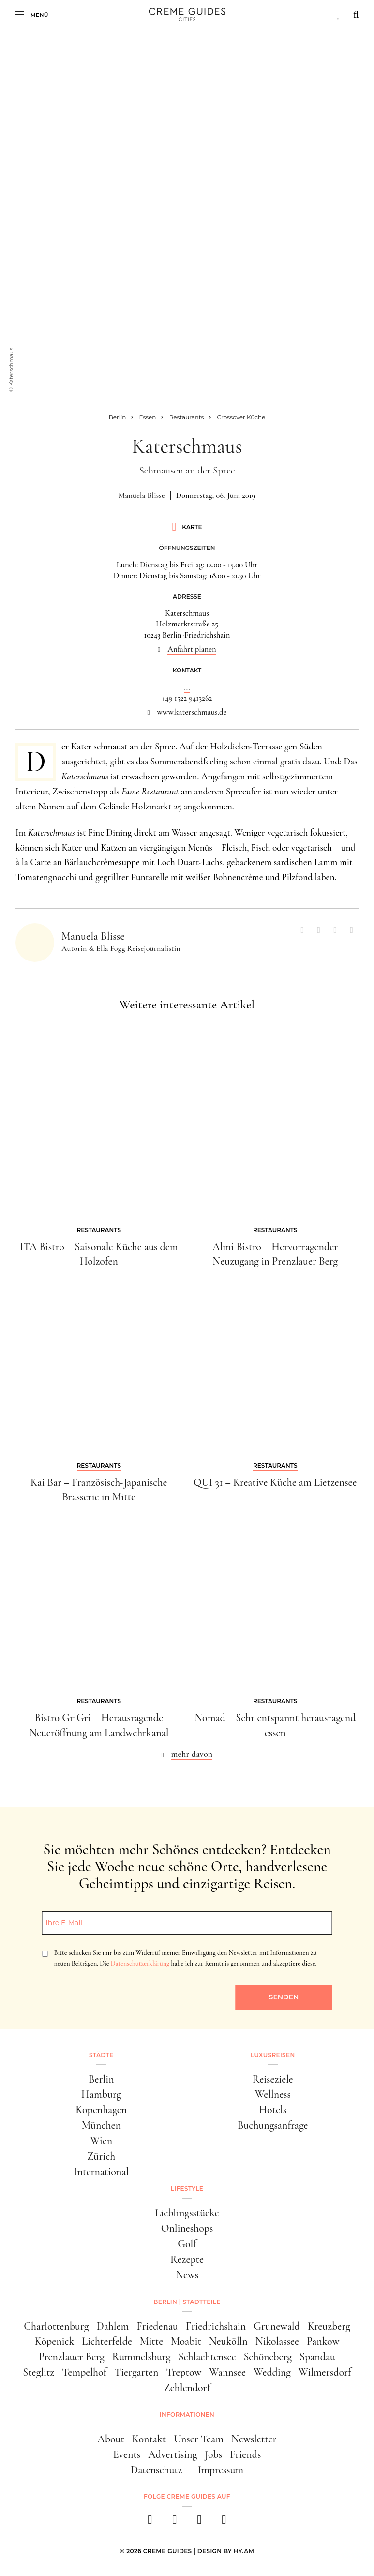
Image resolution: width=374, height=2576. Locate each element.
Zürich (101, 2156)
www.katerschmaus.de (192, 712)
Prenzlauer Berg (72, 2356)
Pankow (323, 2341)
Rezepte (187, 2259)
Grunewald (277, 2326)
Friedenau (157, 2326)
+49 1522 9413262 (187, 698)
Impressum (220, 2470)
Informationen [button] (187, 2414)
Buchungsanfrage (273, 2125)
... (187, 687)
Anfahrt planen (191, 649)
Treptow (183, 2372)
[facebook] (150, 2522)
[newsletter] (224, 2522)
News (187, 2275)
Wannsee (227, 2372)
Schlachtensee (207, 2356)
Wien (101, 2140)
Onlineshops (187, 2228)
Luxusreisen (273, 2054)
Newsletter (254, 2439)
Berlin (101, 2079)
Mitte (151, 2341)
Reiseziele (273, 2079)
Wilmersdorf (325, 2372)
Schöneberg (267, 2356)
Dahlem (112, 2326)
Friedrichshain (216, 2326)
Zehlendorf (187, 2387)
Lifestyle (187, 2188)
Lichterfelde (107, 2341)
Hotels (272, 2109)
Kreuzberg (329, 2326)
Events (127, 2454)
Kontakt (149, 2439)
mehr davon (192, 1754)
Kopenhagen (101, 2109)
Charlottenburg (56, 2326)
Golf (187, 2244)
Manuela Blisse (142, 495)
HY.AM (244, 2551)
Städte (101, 2054)
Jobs (213, 2454)
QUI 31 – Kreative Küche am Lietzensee (275, 1482)
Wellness (273, 2094)
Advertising (172, 2454)
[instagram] (175, 2522)
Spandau (317, 2356)
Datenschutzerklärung (140, 1963)
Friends (245, 2454)
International (101, 2171)
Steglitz (38, 2372)
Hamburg (101, 2094)
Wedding (272, 2372)
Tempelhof (84, 2372)
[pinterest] (200, 2522)
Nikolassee (277, 2341)
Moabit (186, 2341)
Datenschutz (156, 2470)
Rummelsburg (141, 2356)
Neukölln (228, 2341)
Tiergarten (136, 2372)
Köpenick (55, 2341)
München (101, 2125)
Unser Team (199, 2439)
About (110, 2439)
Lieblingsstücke (187, 2213)
